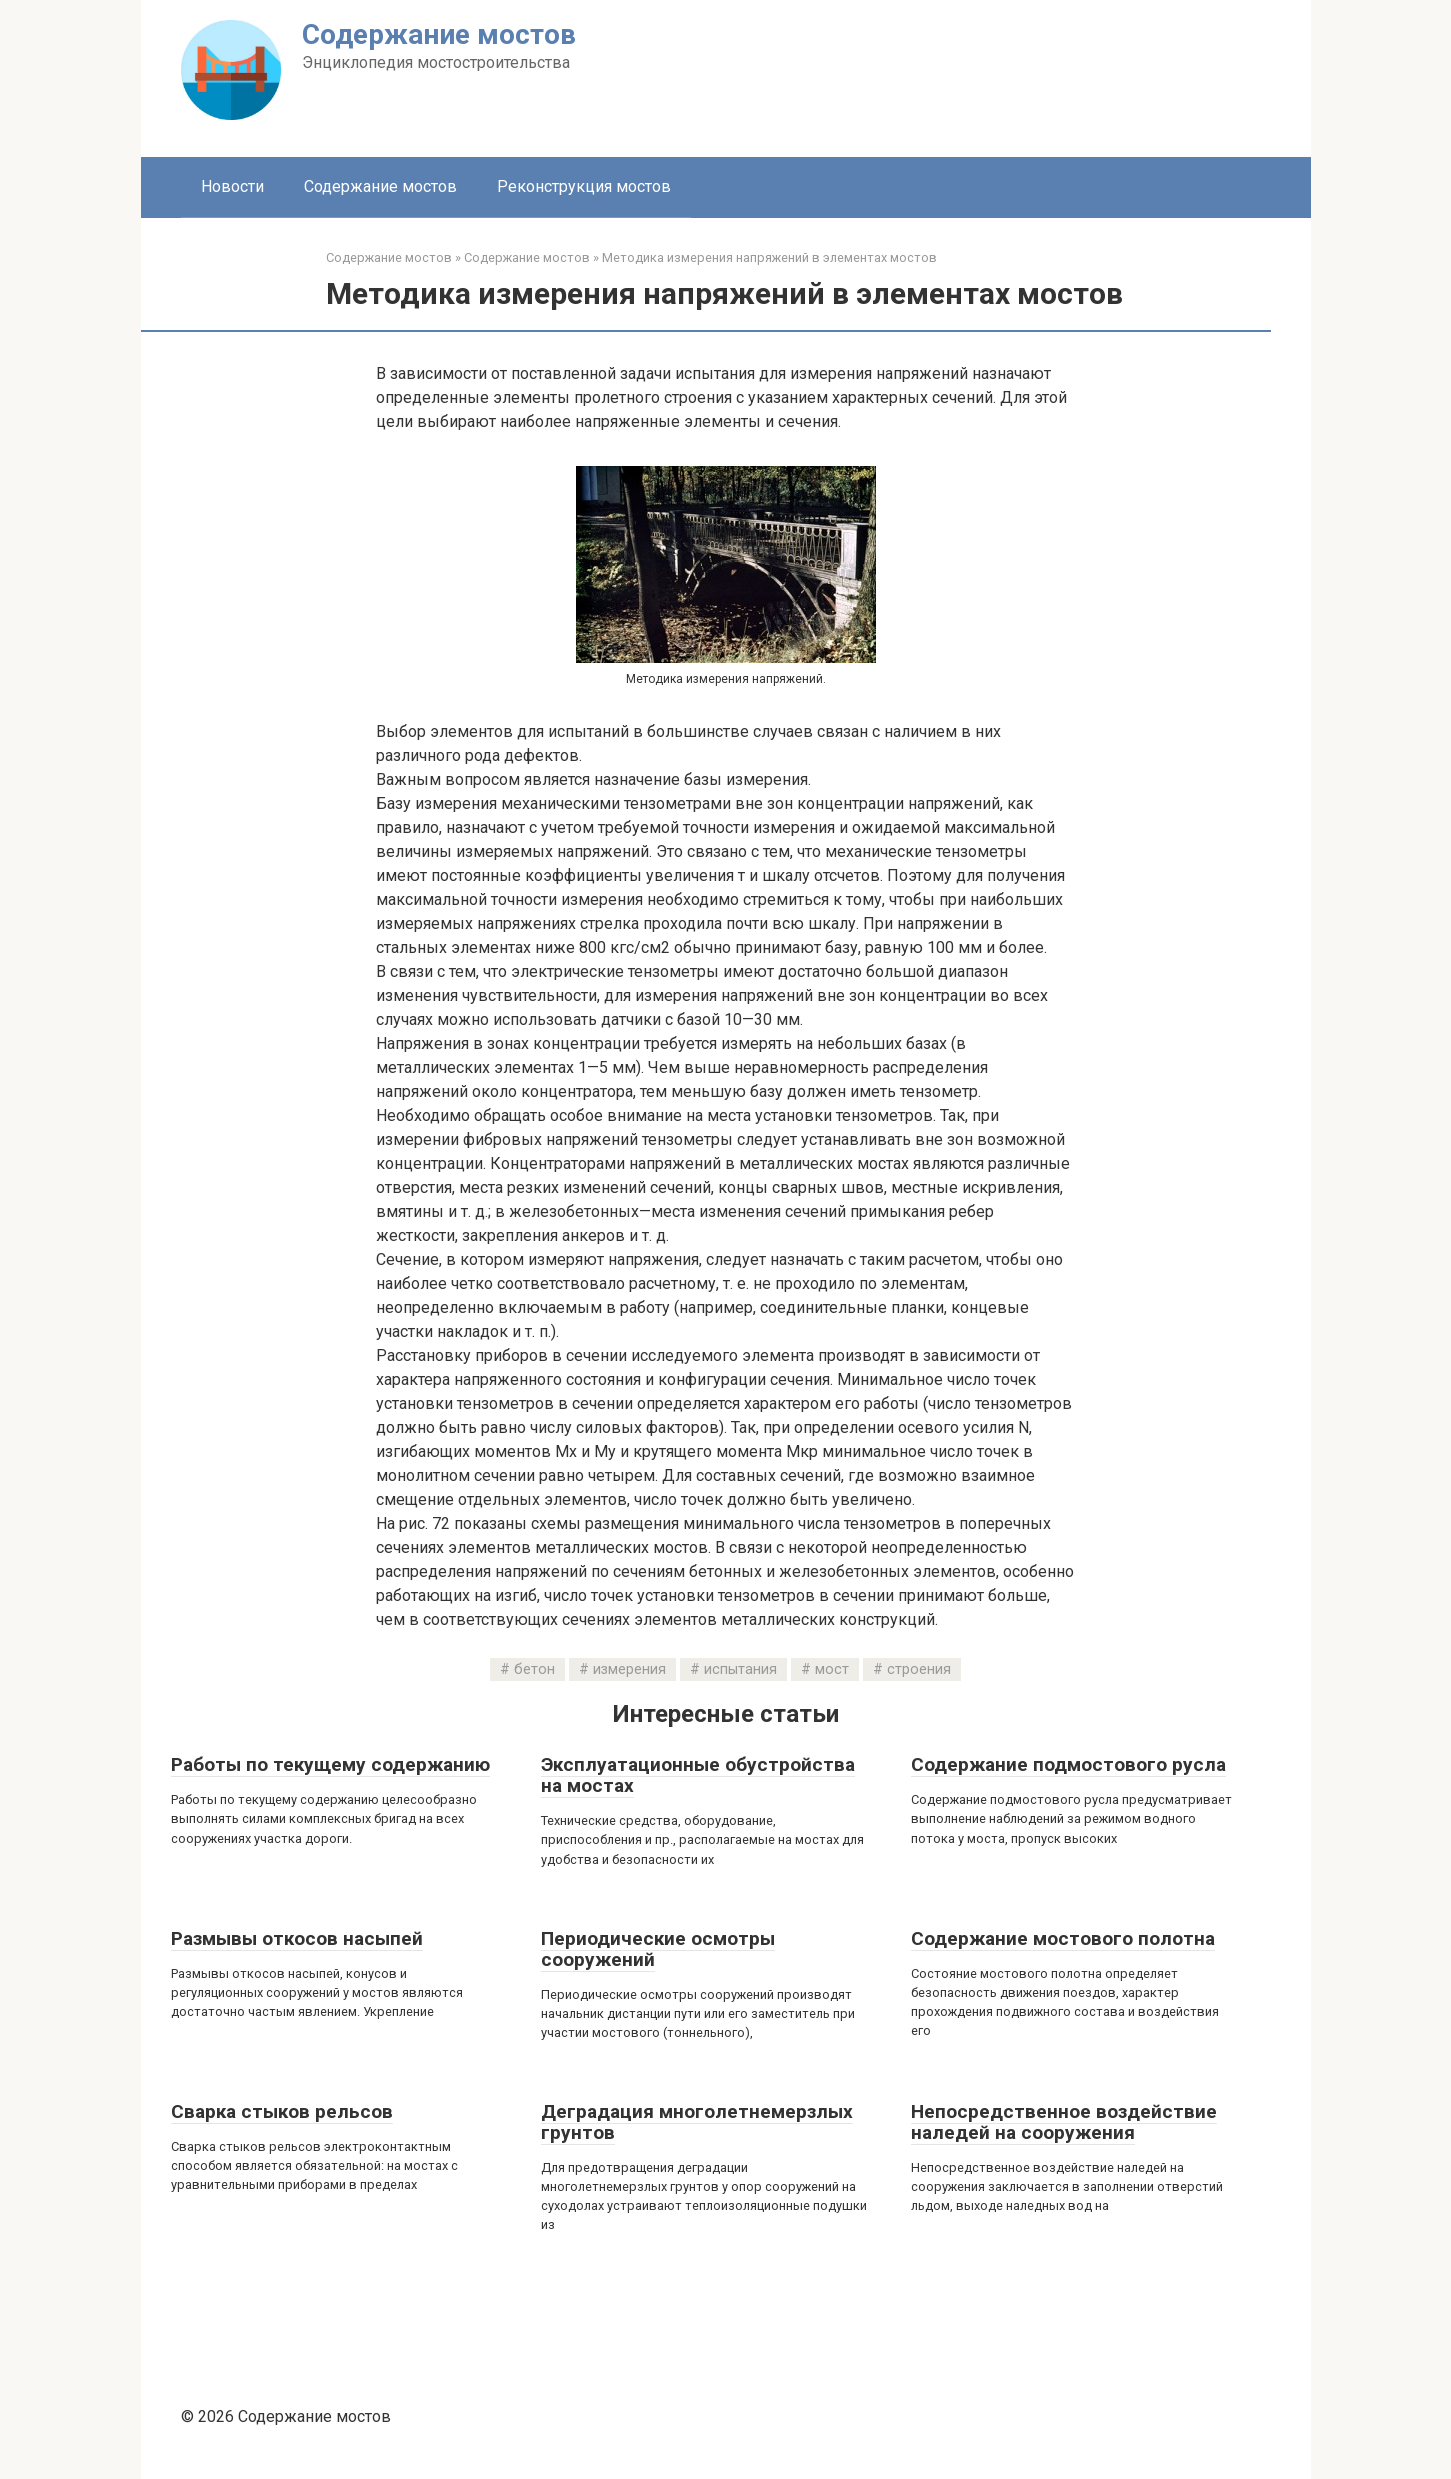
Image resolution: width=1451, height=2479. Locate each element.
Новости (232, 186)
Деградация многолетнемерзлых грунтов (697, 2122)
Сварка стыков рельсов (282, 2111)
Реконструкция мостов (584, 186)
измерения (629, 1669)
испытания (740, 1669)
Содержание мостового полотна (1063, 1938)
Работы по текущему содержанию (330, 1764)
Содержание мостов (439, 34)
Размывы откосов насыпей (297, 1938)
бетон (534, 1669)
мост (832, 1669)
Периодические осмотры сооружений (658, 1949)
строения (919, 1669)
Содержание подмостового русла (1068, 1764)
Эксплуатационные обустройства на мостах (698, 1775)
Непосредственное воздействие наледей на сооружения (1064, 2122)
